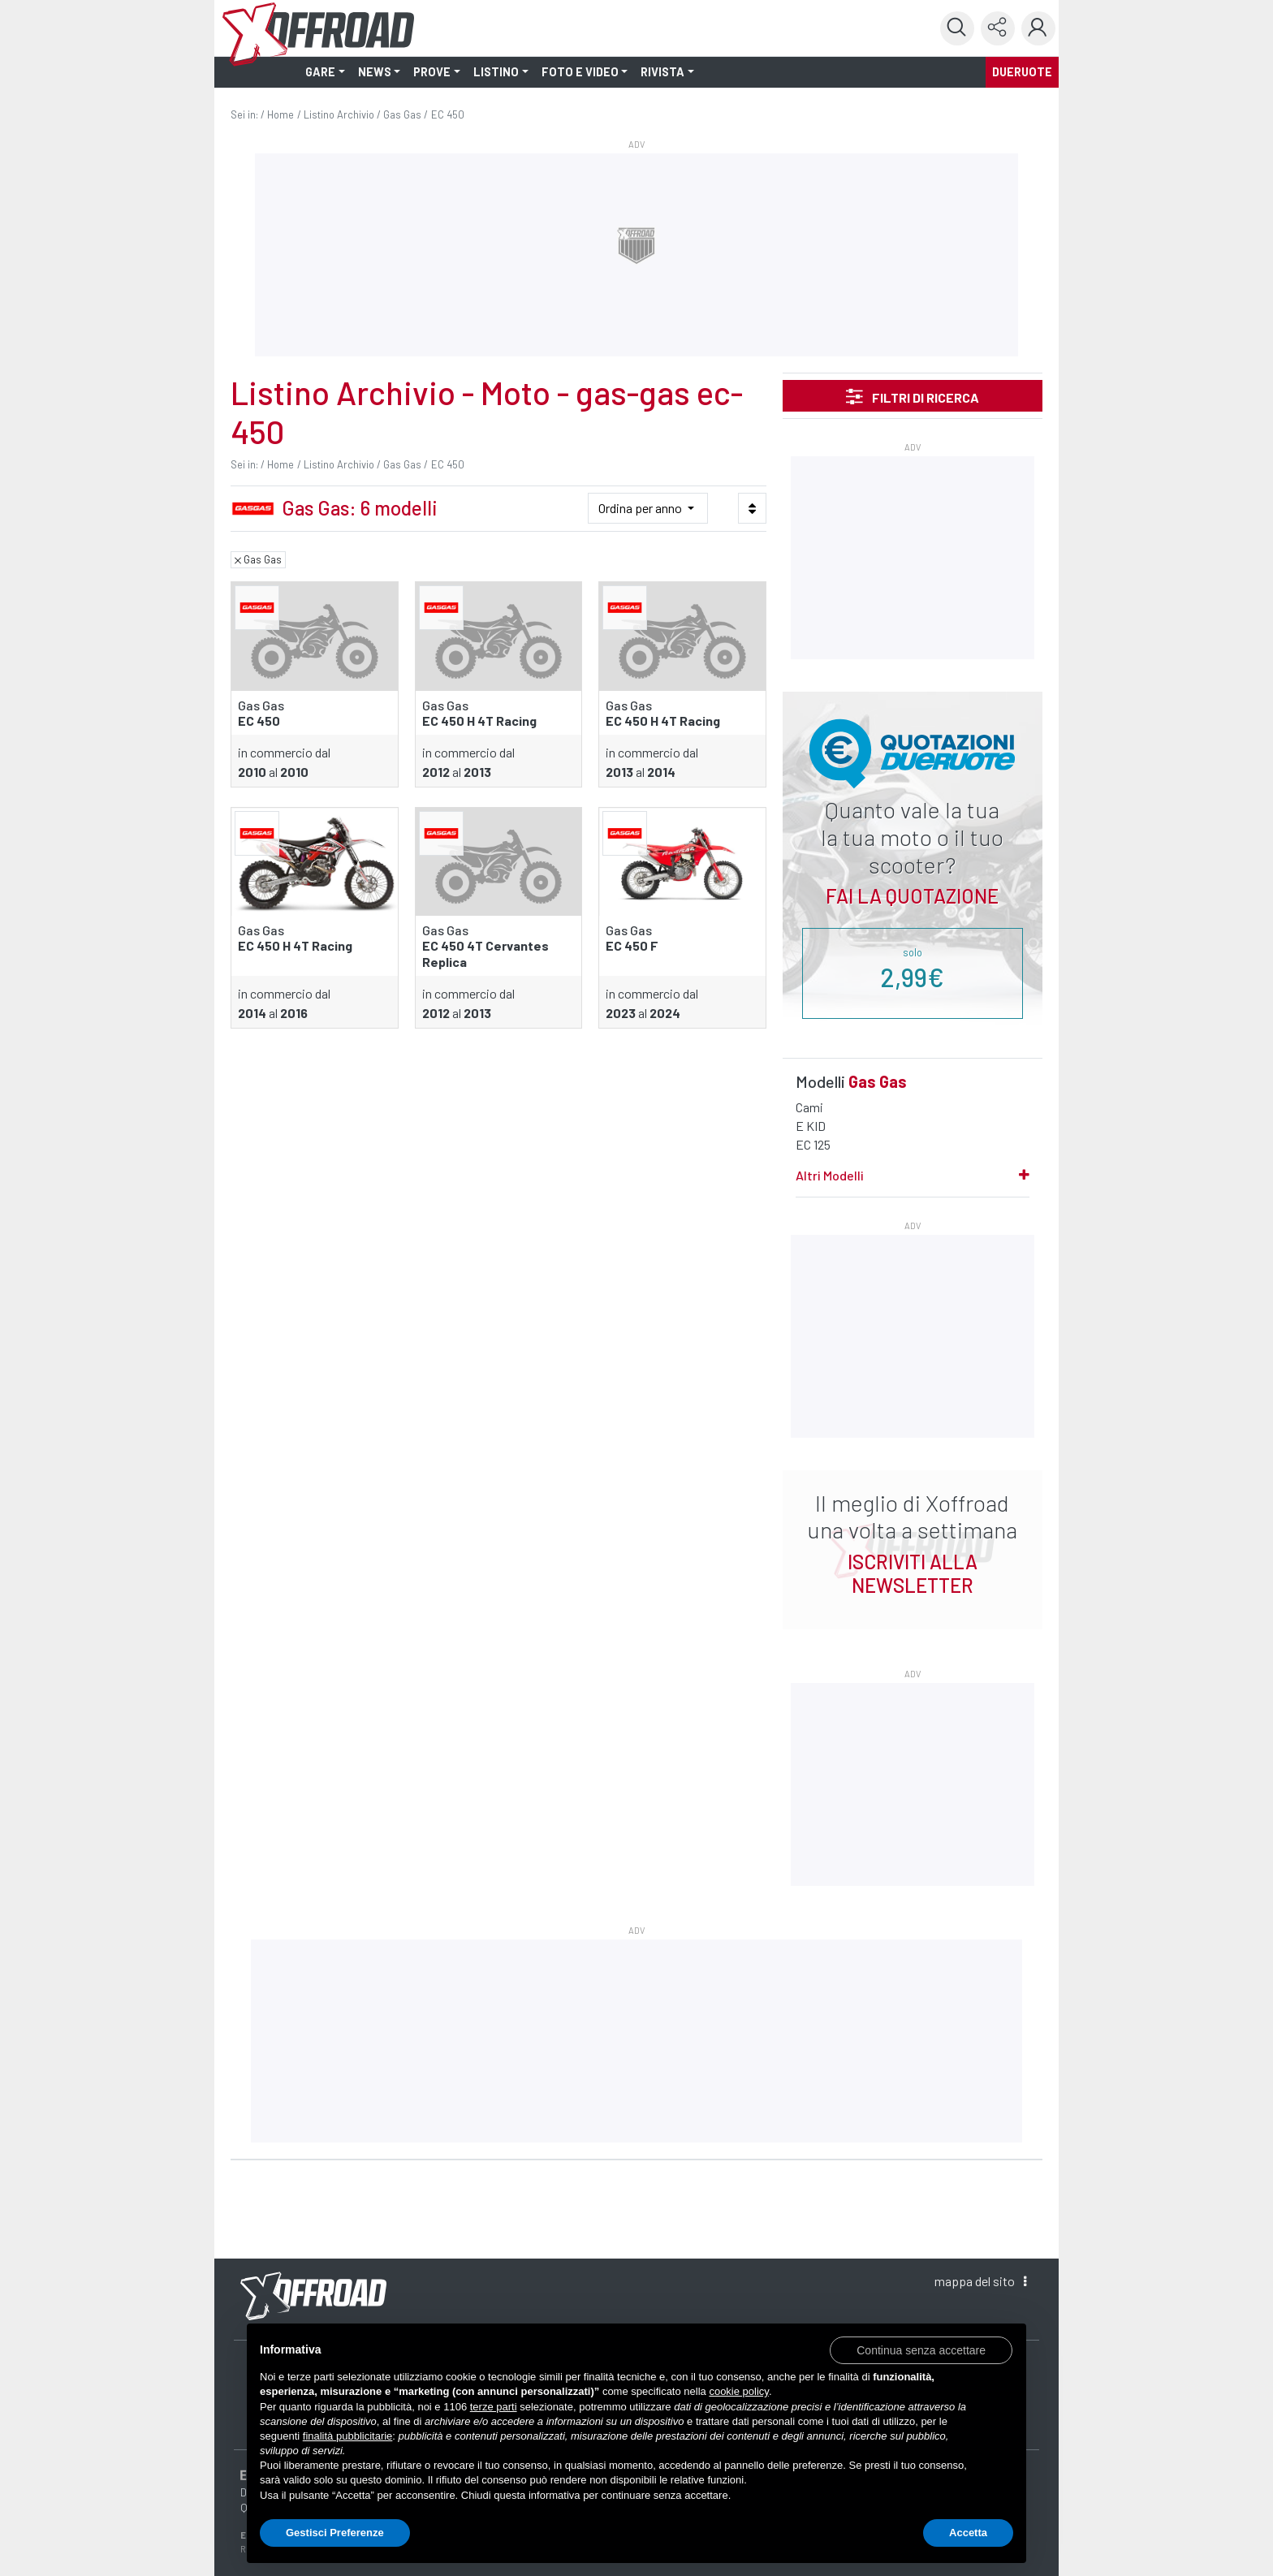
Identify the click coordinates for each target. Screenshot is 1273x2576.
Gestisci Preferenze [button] (335, 2532)
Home (280, 114)
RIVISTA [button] (662, 72)
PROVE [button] (432, 72)
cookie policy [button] (738, 2391)
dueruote (1022, 72)
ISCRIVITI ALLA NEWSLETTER (912, 1573)
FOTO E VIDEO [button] (580, 72)
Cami (809, 1107)
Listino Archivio (339, 114)
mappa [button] (980, 2281)
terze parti (493, 2407)
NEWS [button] (374, 72)
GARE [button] (320, 72)
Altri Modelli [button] (830, 1175)
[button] (921, 2349)
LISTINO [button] (496, 72)
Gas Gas (402, 114)
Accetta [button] (968, 2532)
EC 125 (813, 1144)
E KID (811, 1125)
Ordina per (641, 508)
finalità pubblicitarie (348, 2436)
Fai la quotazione (912, 896)
